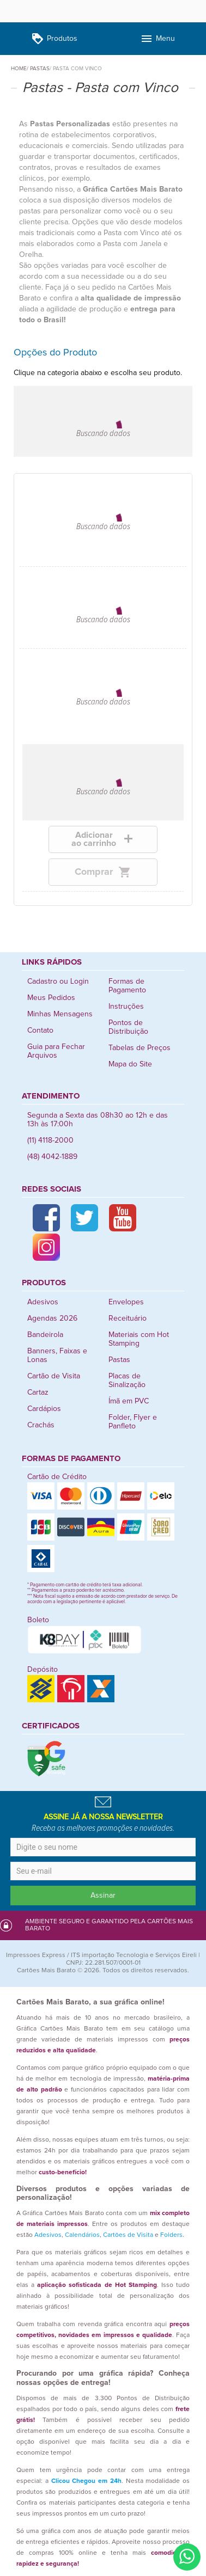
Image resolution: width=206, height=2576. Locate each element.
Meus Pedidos (51, 998)
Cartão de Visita (53, 1376)
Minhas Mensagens (60, 1014)
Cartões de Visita (128, 2235)
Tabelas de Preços (139, 1048)
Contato (40, 1030)
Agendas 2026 (52, 1318)
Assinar (103, 1895)
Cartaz (38, 1392)
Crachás (40, 1425)
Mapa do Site (130, 1064)
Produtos (54, 39)
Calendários (82, 2235)
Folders (171, 2235)
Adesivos (42, 1302)
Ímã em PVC (128, 1401)
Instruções (126, 1006)
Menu (157, 39)
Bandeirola (45, 1335)
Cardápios (44, 1409)
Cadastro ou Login (58, 981)
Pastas (119, 1360)
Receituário (127, 1318)
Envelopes (126, 1302)
